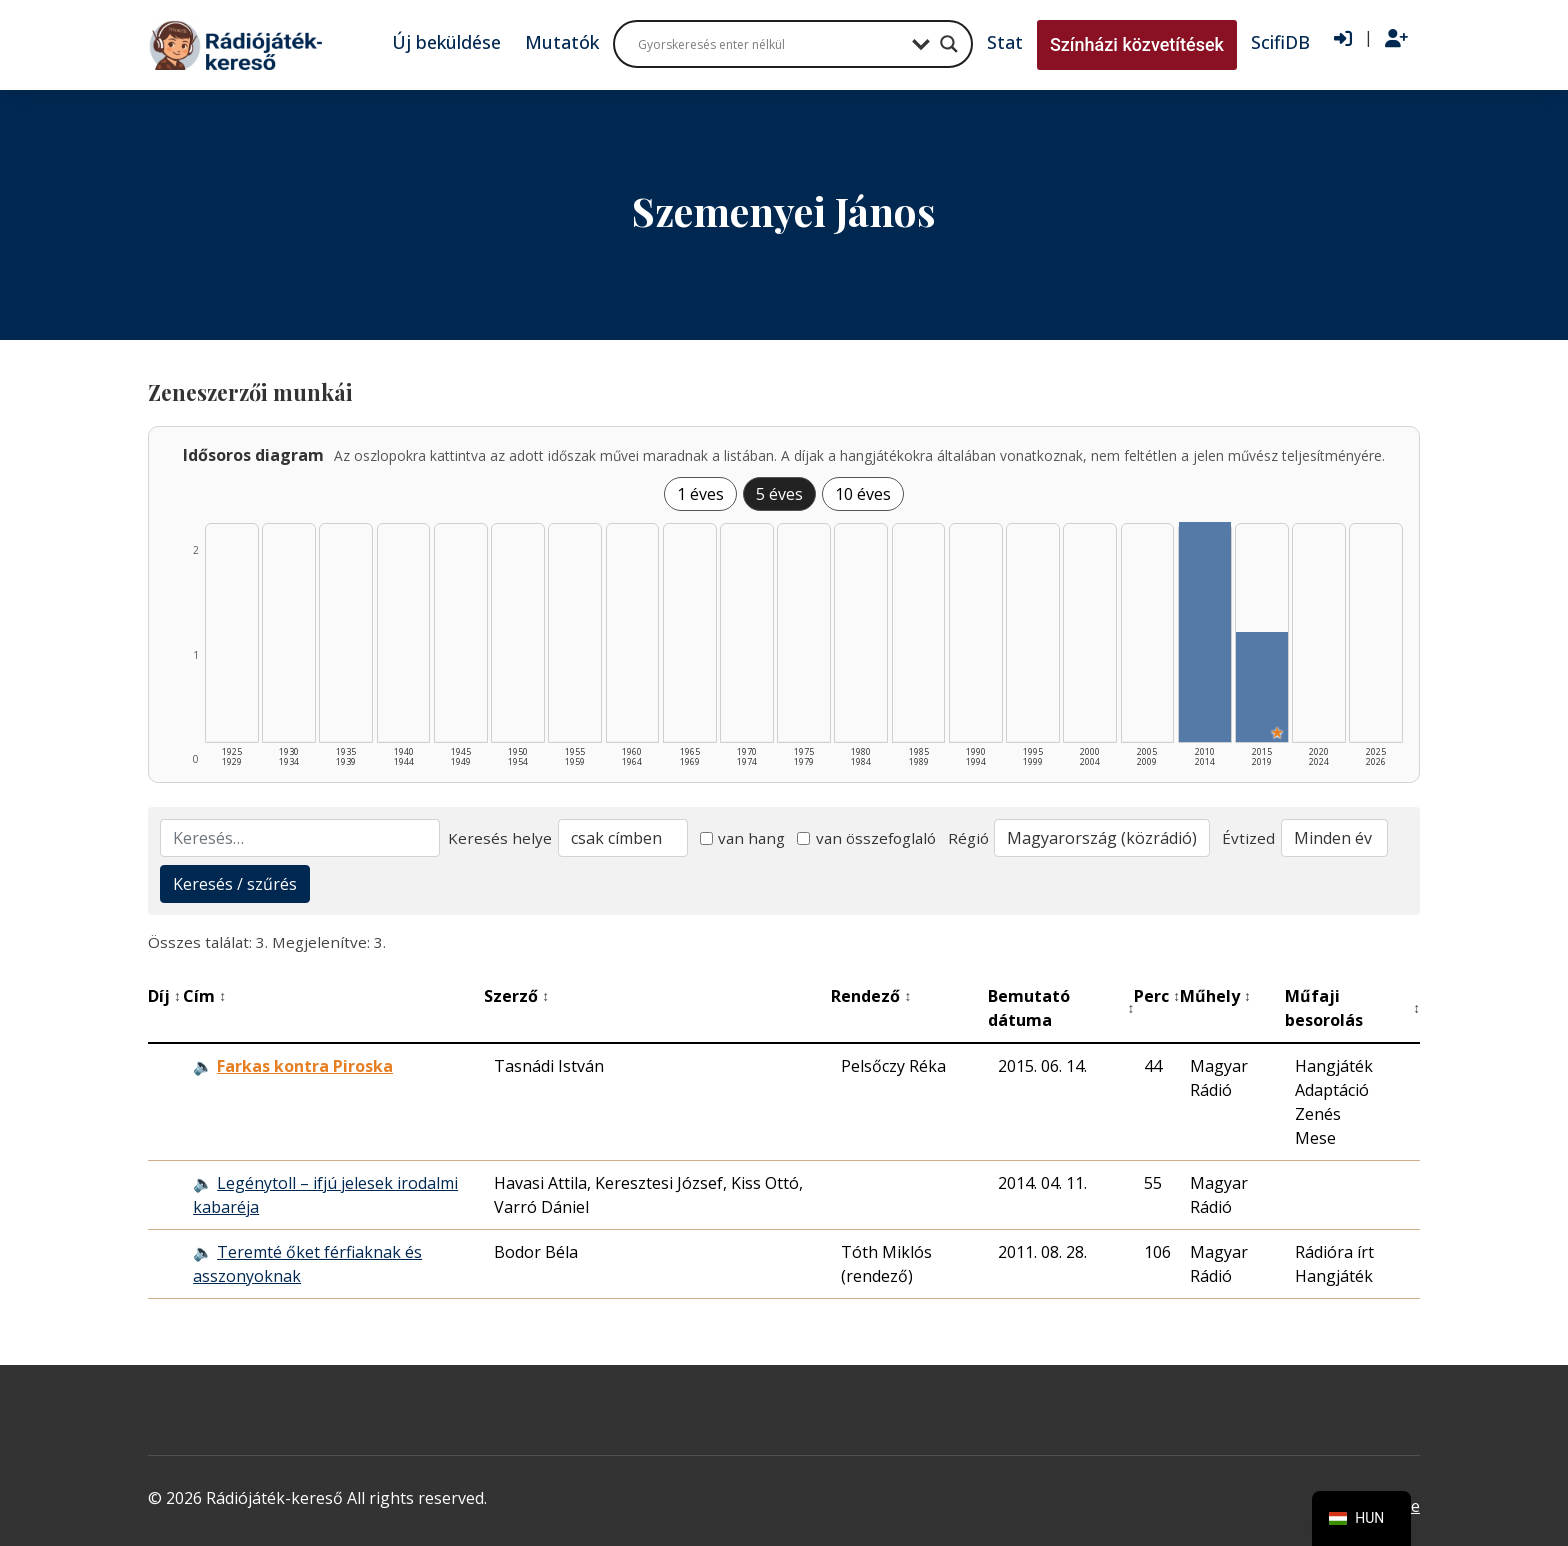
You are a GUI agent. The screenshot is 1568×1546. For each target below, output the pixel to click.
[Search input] (770, 44)
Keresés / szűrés (235, 884)
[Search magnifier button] (949, 44)
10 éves (863, 494)
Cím (204, 996)
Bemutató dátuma (1061, 1008)
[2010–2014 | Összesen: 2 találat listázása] (1205, 632)
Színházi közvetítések (1137, 44)
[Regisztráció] (1396, 39)
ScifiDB (1280, 42)
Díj (164, 996)
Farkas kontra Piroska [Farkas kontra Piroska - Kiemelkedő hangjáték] (305, 1066)
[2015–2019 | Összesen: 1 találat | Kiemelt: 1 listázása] (1262, 687)
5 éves (779, 494)
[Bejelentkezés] (1343, 39)
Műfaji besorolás (1352, 1008)
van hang (743, 838)
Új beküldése (446, 42)
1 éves (700, 494)
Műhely (1215, 996)
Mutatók (562, 42)
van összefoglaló (866, 838)
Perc (1157, 996)
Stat (1005, 42)
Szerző (516, 996)
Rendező (871, 996)
